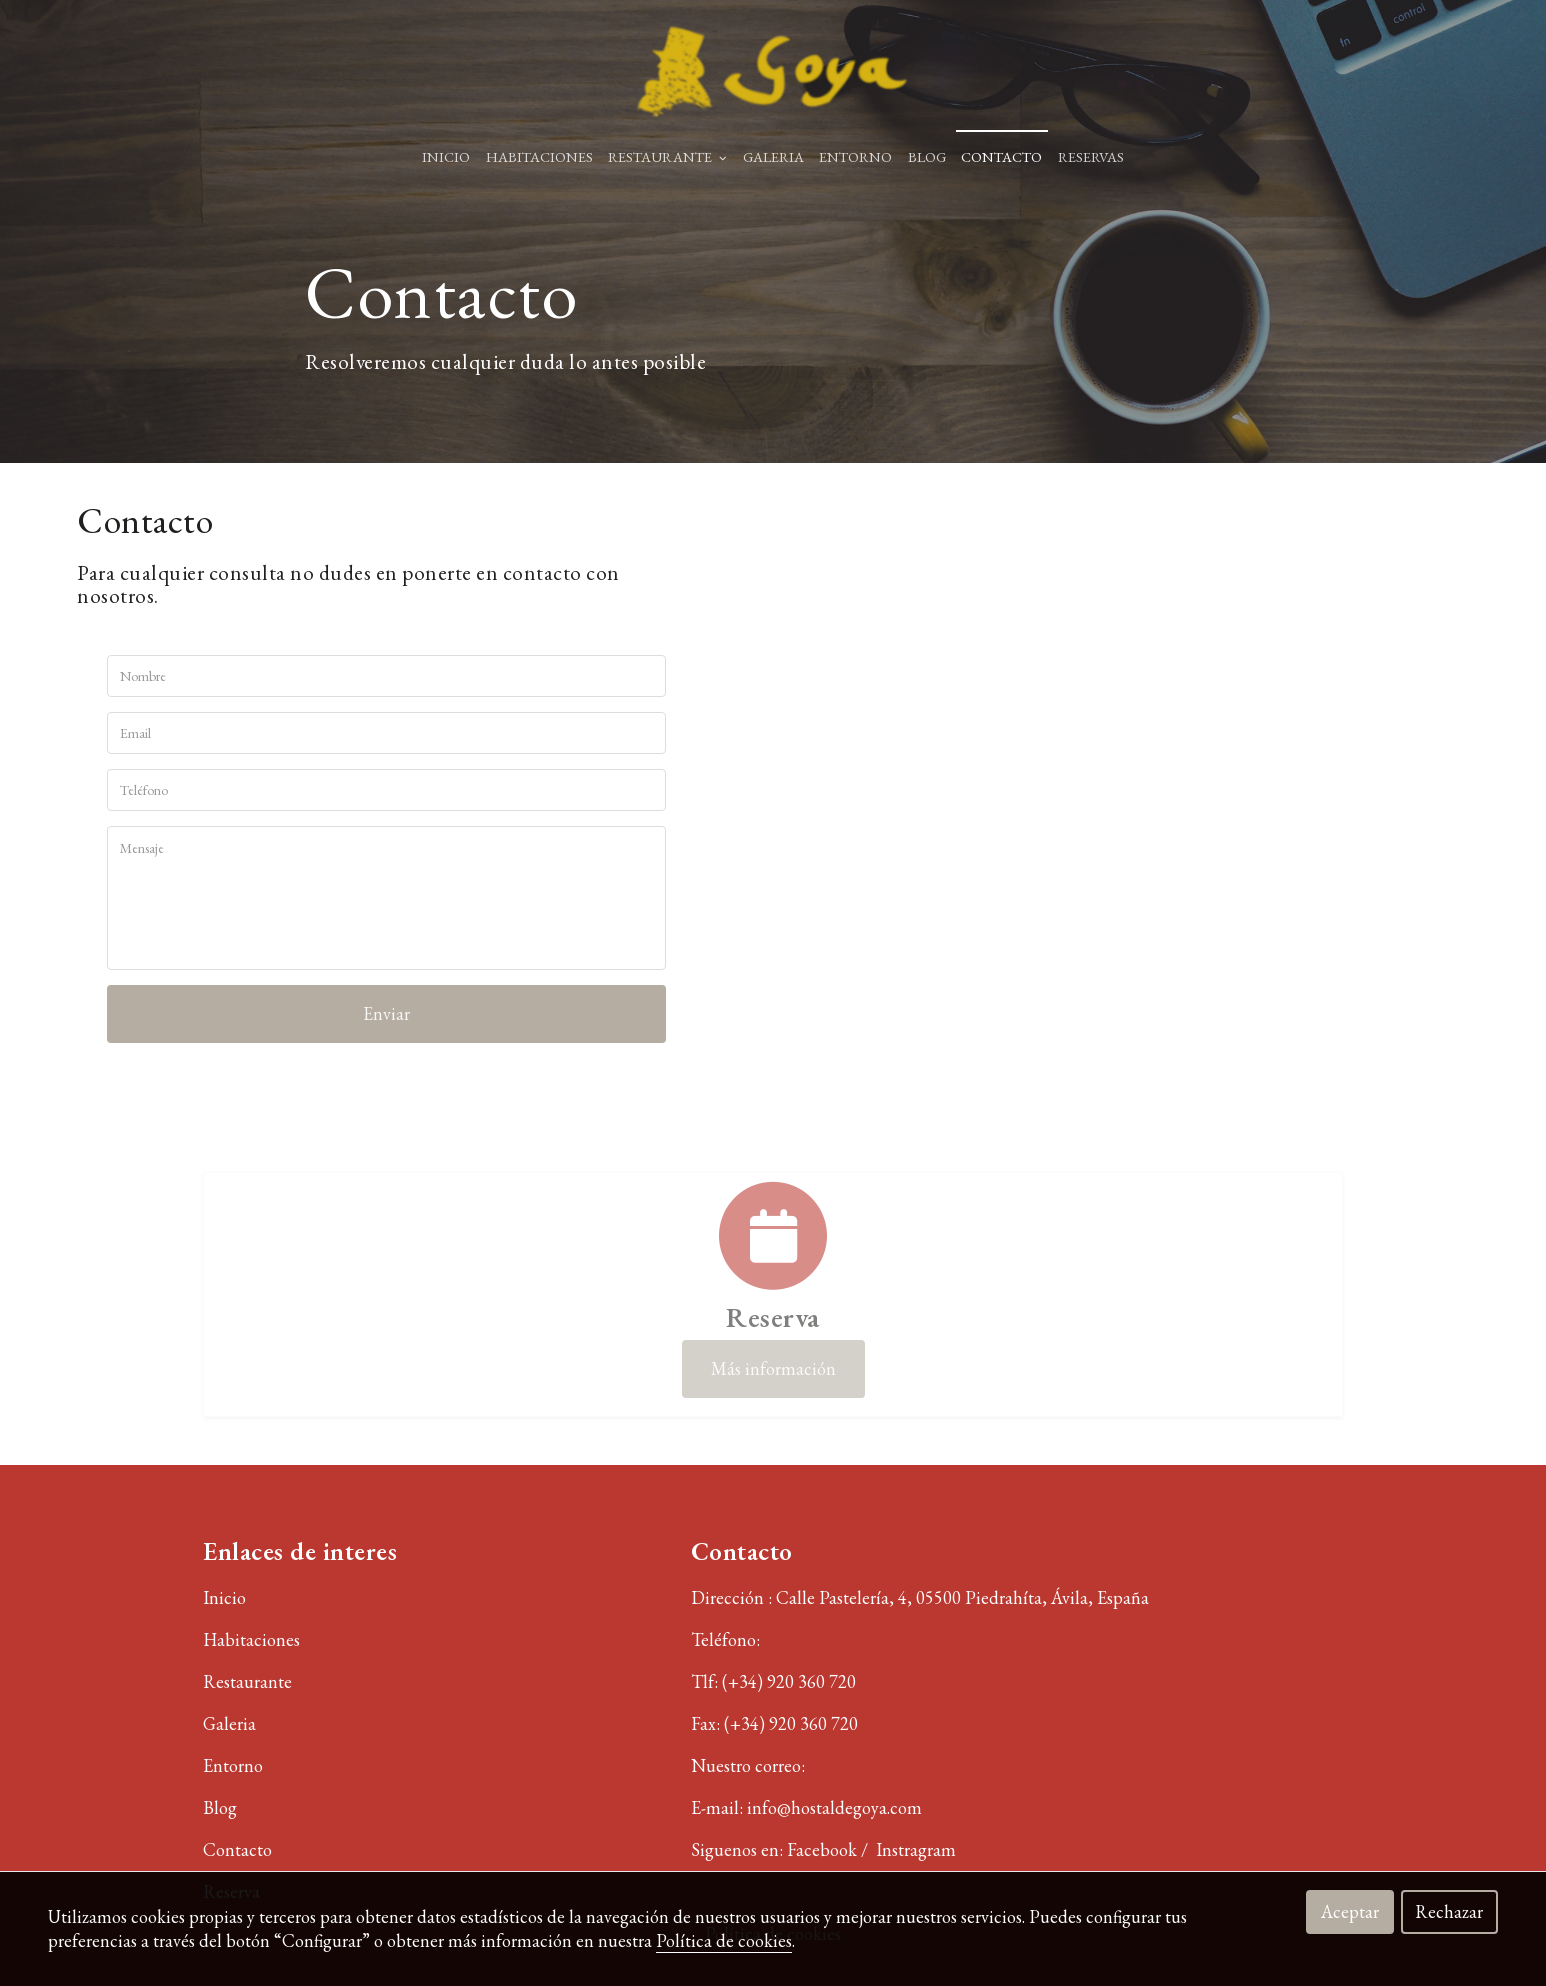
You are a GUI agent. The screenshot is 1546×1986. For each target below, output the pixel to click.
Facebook (824, 1849)
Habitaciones (251, 1639)
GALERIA (773, 156)
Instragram (918, 1849)
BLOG (927, 156)
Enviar (386, 1013)
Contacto (1001, 156)
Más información (773, 1368)
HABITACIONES (539, 156)
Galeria (229, 1723)
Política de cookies (724, 1940)
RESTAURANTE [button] (667, 156)
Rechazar (1449, 1911)
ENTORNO (855, 156)
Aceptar (1350, 1911)
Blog (220, 1807)
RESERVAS (1091, 156)
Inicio (446, 156)
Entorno (233, 1765)
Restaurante (247, 1681)
